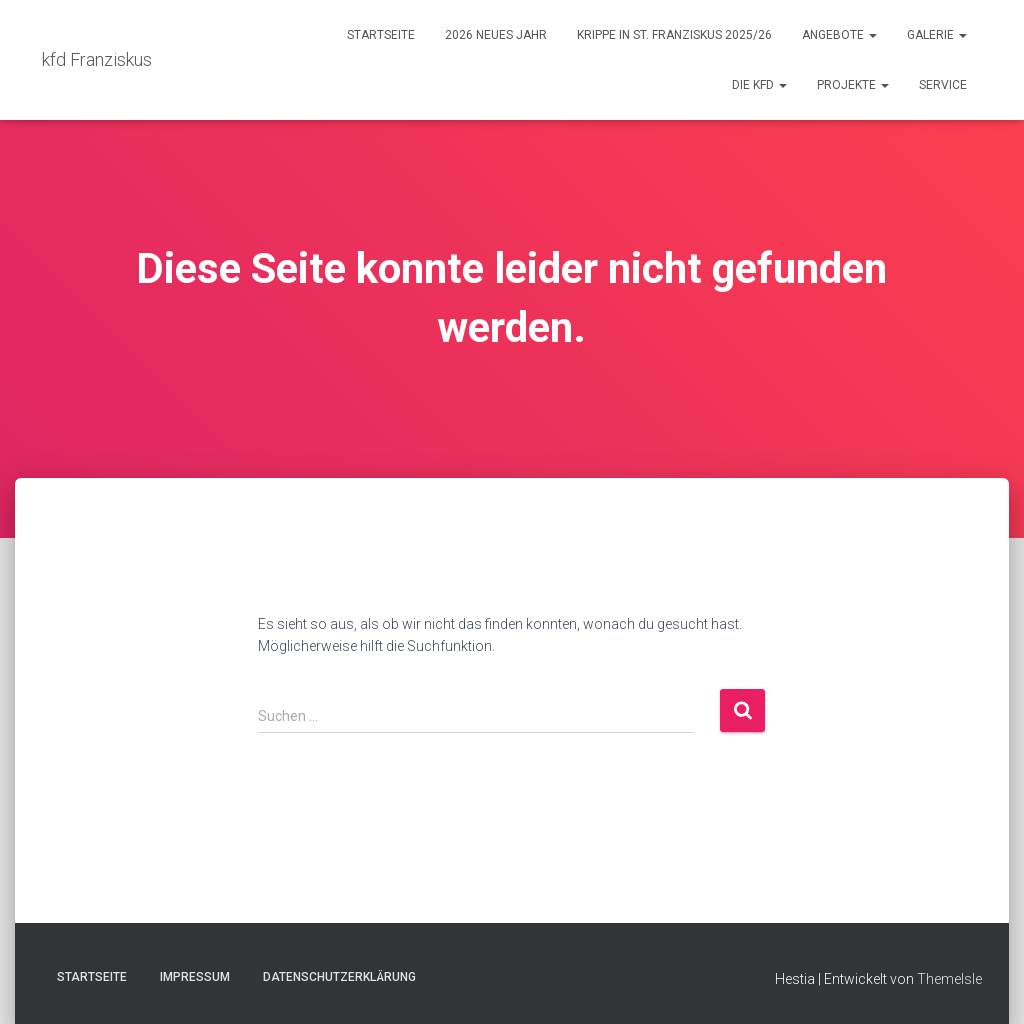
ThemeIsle (949, 979)
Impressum (195, 977)
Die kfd (759, 85)
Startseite (381, 35)
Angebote (839, 35)
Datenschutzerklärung (339, 977)
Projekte (853, 85)
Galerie (937, 35)
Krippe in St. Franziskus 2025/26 (674, 35)
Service (943, 85)
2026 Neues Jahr (496, 35)
